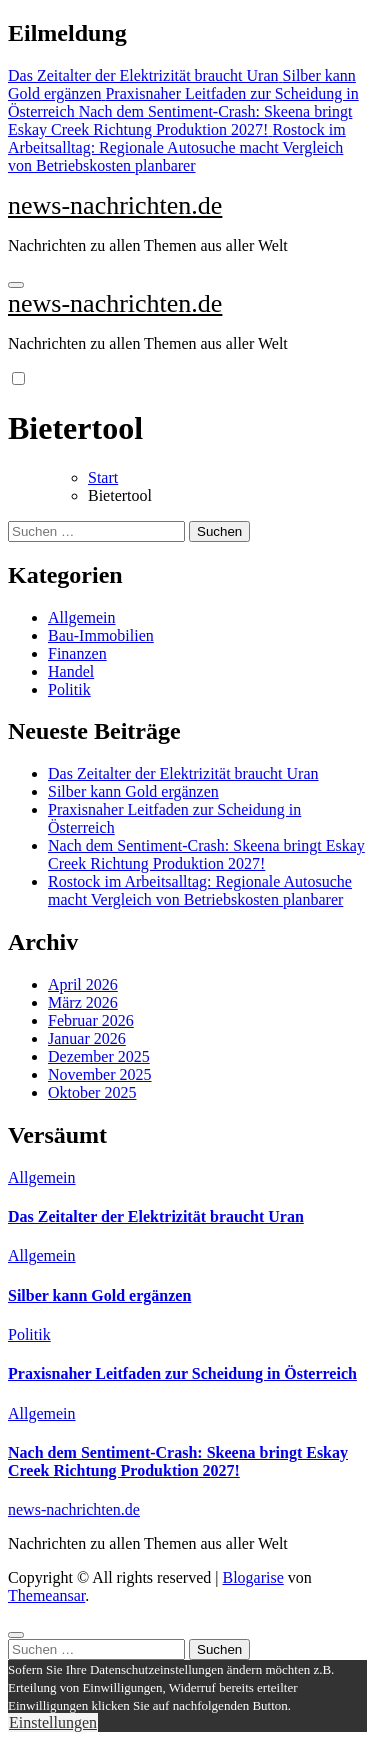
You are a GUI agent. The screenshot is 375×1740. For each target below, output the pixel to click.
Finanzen (77, 653)
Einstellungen (53, 1722)
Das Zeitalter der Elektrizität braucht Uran (183, 773)
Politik (69, 689)
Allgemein (82, 617)
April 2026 (83, 984)
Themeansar (46, 1595)
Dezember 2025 (99, 1056)
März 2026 (83, 1002)
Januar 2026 (87, 1038)
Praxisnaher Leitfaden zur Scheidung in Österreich (182, 1373)
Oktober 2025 (92, 1092)
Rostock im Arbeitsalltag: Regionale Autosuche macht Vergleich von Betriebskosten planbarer (200, 890)
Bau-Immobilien (101, 635)
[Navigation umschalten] (16, 285)
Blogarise (252, 1577)
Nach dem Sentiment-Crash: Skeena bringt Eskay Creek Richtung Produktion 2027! (206, 854)
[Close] (16, 1635)
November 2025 (100, 1074)
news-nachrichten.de (115, 205)
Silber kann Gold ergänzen (133, 791)
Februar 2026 (91, 1020)
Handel (71, 671)
